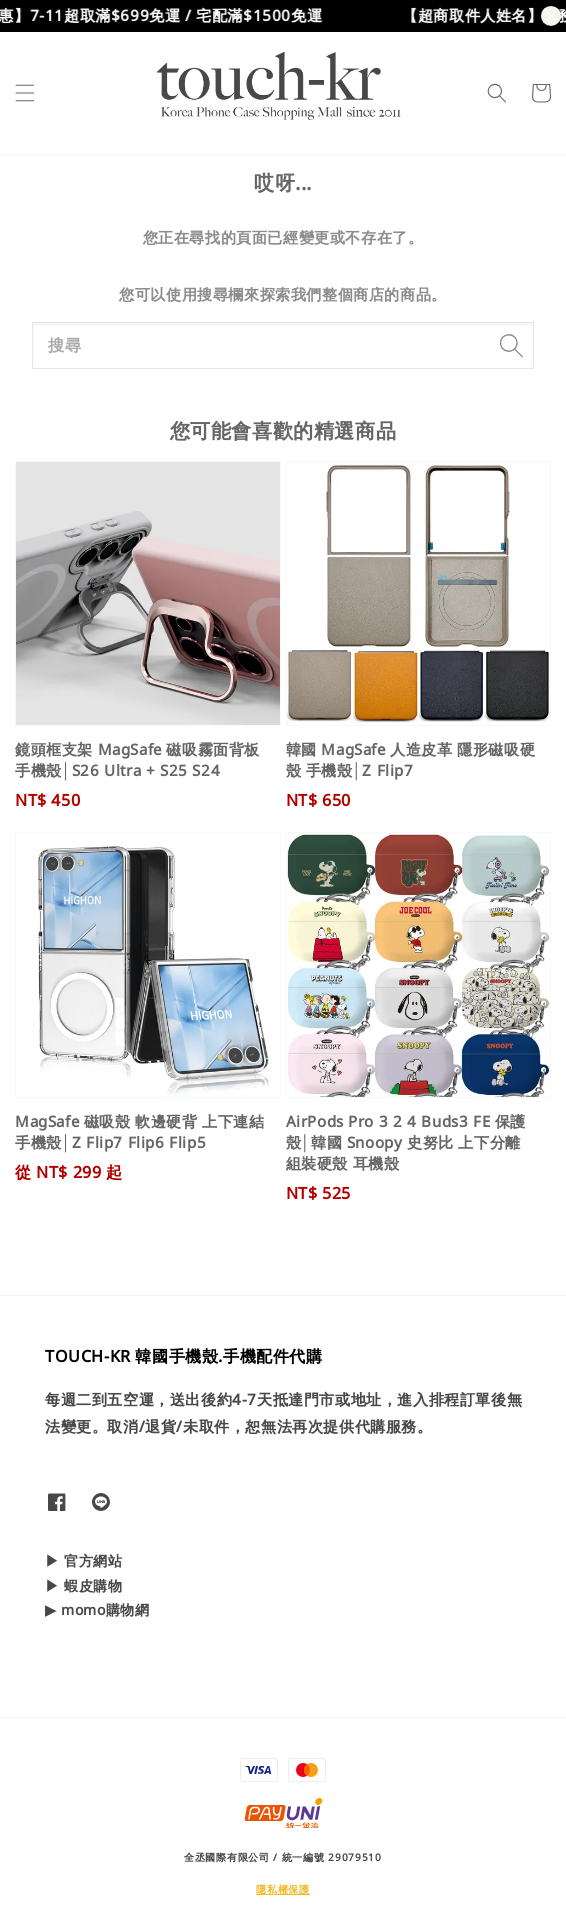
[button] (25, 93)
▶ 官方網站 (84, 1560)
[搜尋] (511, 345)
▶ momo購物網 (97, 1609)
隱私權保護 (283, 1889)
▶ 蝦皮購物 (84, 1585)
